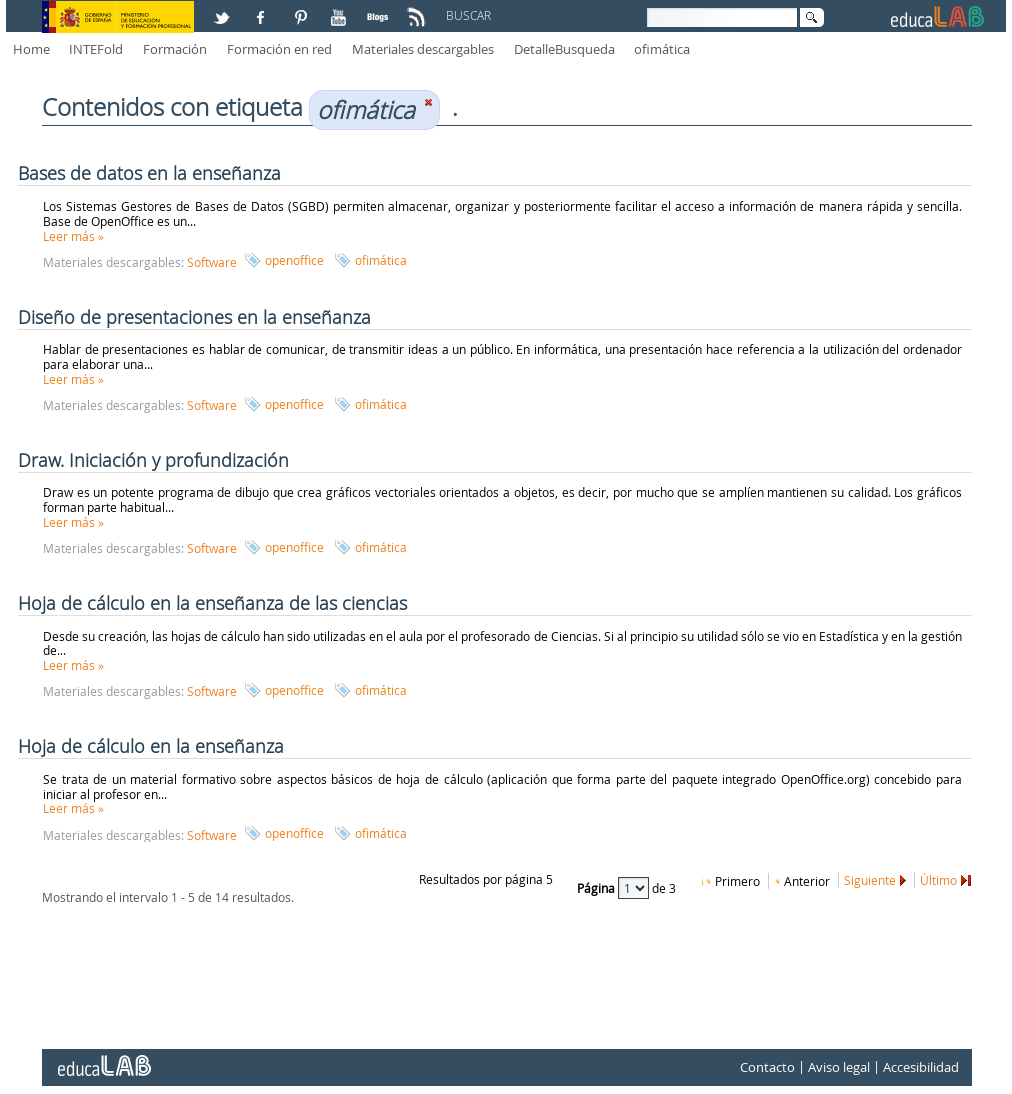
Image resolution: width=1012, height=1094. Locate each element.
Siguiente (870, 880)
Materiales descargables (423, 49)
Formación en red (279, 49)
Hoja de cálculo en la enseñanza (151, 746)
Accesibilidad (921, 1068)
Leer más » (73, 236)
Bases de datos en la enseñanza (149, 173)
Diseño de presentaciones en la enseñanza (194, 317)
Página (597, 888)
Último (938, 880)
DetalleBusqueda (564, 49)
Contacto (767, 1068)
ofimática (662, 49)
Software (212, 262)
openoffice (294, 260)
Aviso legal (839, 1068)
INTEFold (96, 49)
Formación (175, 49)
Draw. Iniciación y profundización (153, 460)
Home (31, 49)
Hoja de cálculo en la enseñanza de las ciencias (212, 603)
